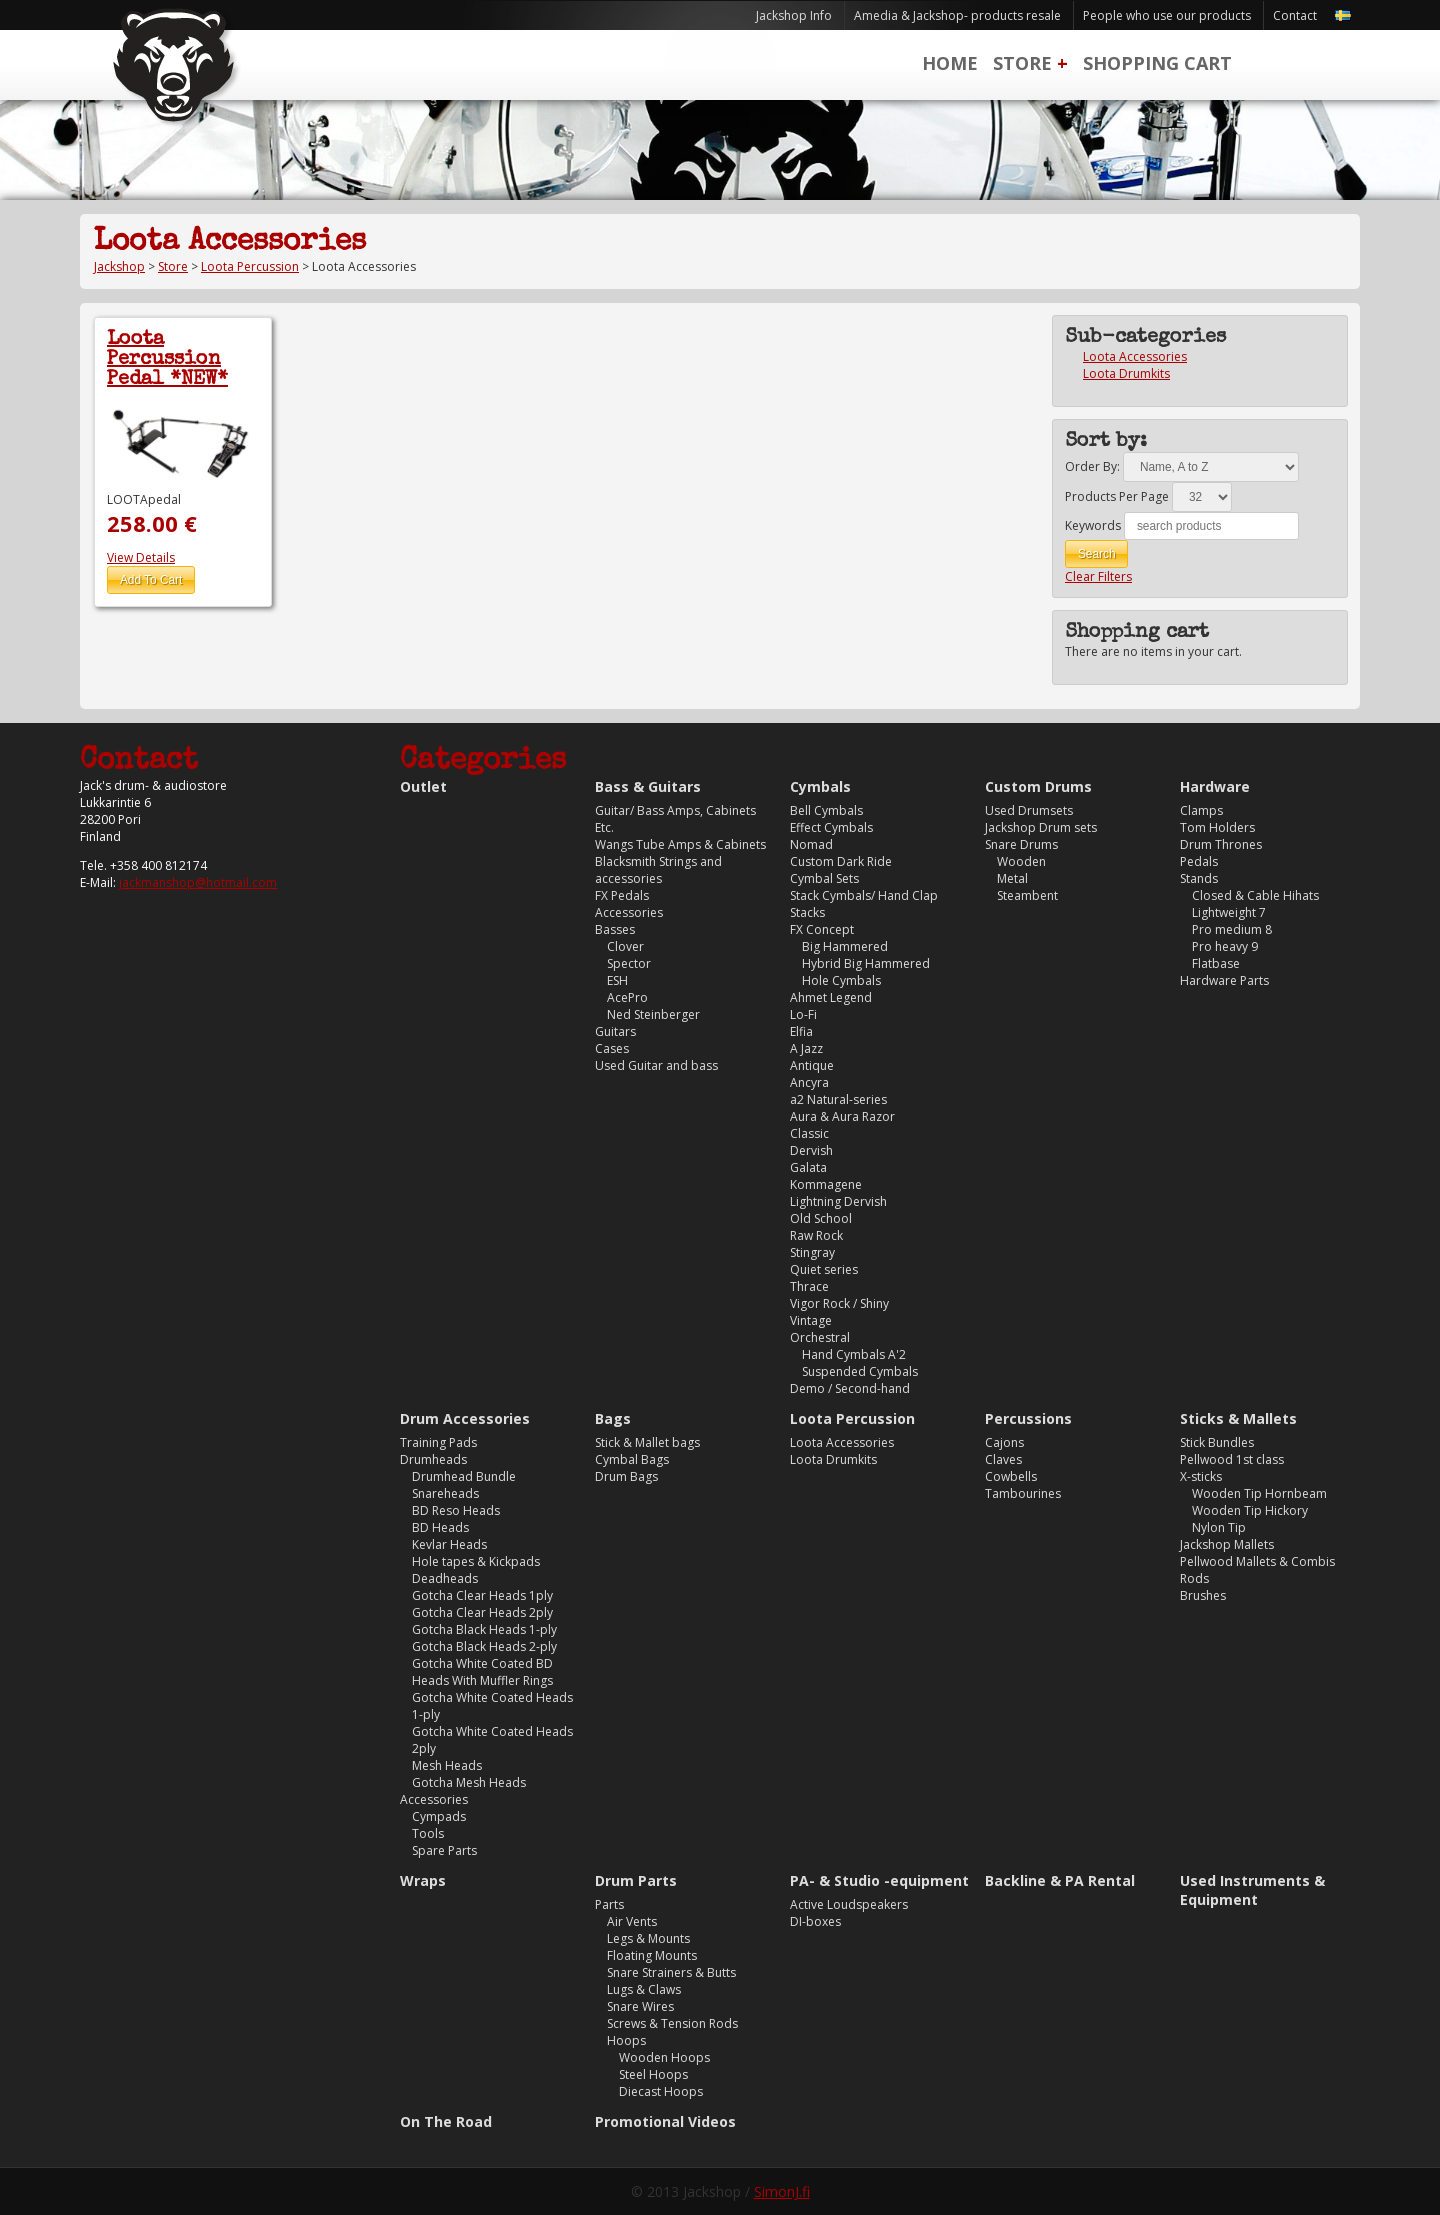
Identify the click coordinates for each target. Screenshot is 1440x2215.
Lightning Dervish (838, 1201)
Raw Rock (816, 1235)
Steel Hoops (653, 2074)
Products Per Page (1117, 496)
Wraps (423, 1880)
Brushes (1203, 1595)
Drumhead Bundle (464, 1476)
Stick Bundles (1217, 1442)
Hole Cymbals (841, 980)
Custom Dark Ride (841, 861)
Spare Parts (444, 1850)
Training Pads (438, 1442)
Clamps (1201, 810)
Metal (1012, 878)
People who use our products (1167, 15)
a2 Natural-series (838, 1099)
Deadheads (445, 1578)
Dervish (811, 1150)
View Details (141, 557)
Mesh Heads (447, 1765)
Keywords (1093, 525)
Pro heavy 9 (1225, 946)
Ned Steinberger (653, 1014)
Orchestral (820, 1337)
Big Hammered (845, 946)
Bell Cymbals (826, 810)
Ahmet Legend (831, 997)
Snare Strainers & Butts (671, 1972)
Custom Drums (1038, 786)
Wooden (1021, 861)
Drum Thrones (1221, 844)
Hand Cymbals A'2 (854, 1354)
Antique (812, 1065)
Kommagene (826, 1184)
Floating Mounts (652, 1955)
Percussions (1028, 1418)
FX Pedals (622, 895)
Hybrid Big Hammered (866, 963)
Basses (615, 929)
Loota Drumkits (1126, 373)
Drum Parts (636, 1880)
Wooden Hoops (664, 2057)
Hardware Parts (1224, 980)
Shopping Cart (1157, 63)
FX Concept (822, 929)
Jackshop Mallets (1227, 1544)
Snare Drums (1021, 844)
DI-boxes (815, 1921)
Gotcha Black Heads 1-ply (484, 1629)
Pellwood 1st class (1232, 1459)
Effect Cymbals (831, 827)
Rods (1194, 1578)
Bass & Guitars (648, 786)
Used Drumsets (1029, 810)
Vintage (811, 1320)
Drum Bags (626, 1476)
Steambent (1027, 895)
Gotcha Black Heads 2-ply (484, 1646)
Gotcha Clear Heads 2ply (482, 1612)
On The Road (446, 2121)
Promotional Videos (665, 2121)
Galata (808, 1167)
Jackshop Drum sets (1041, 827)
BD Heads (440, 1527)
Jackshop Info (794, 15)
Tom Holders (1217, 827)
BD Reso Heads (456, 1510)
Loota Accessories (1135, 356)
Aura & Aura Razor (842, 1116)
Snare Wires (640, 2006)
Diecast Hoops (661, 2091)
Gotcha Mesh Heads (469, 1782)
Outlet (423, 786)
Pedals (1199, 861)
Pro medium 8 (1232, 929)
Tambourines (1023, 1493)
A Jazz (806, 1048)
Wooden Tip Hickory (1250, 1510)
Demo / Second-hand (850, 1388)
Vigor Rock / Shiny (839, 1303)
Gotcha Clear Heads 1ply (482, 1595)
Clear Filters (1098, 576)
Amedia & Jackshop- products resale (957, 15)
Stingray (812, 1252)
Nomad (811, 844)
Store (1022, 63)
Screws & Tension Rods (672, 2023)
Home (950, 63)
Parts (609, 1904)
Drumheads (433, 1459)
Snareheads (445, 1493)
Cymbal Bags (632, 1459)
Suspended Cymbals (860, 1371)
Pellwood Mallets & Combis (1257, 1561)
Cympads (439, 1816)
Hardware (1215, 786)
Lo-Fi (803, 1014)
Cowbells (1011, 1476)
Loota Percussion (250, 266)
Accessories (629, 912)
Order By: (1092, 466)
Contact (1295, 15)
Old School (821, 1218)
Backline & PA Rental (1060, 1880)
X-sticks (1201, 1476)
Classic (809, 1133)
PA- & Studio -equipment (879, 1880)
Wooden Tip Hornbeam (1259, 1493)
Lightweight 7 (1229, 912)
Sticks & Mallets (1238, 1418)
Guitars (615, 1031)
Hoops (626, 2040)
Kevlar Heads (449, 1544)
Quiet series (824, 1269)
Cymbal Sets (824, 878)
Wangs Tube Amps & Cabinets (680, 844)
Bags (613, 1418)
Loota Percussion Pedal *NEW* (167, 360)
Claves (1003, 1459)
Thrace (809, 1286)
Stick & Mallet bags (647, 1442)
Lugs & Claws (644, 1989)
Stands (1199, 878)
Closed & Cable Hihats (1255, 895)
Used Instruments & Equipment (1252, 1890)
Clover (625, 946)
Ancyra (809, 1082)
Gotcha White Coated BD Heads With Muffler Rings (482, 1672)
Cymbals (820, 786)
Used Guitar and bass (656, 1065)
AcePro (627, 997)
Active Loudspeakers (849, 1904)
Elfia (801, 1031)
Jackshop (119, 266)
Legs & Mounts (648, 1938)
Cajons (1004, 1442)
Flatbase (1216, 963)
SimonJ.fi (782, 2191)
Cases (612, 1048)
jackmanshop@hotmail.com (198, 882)
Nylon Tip (1219, 1527)
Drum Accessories (465, 1418)
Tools (428, 1833)
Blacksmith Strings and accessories (658, 870)
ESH (617, 980)
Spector (629, 963)
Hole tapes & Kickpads (476, 1561)
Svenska (1343, 15)
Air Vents (632, 1921)
